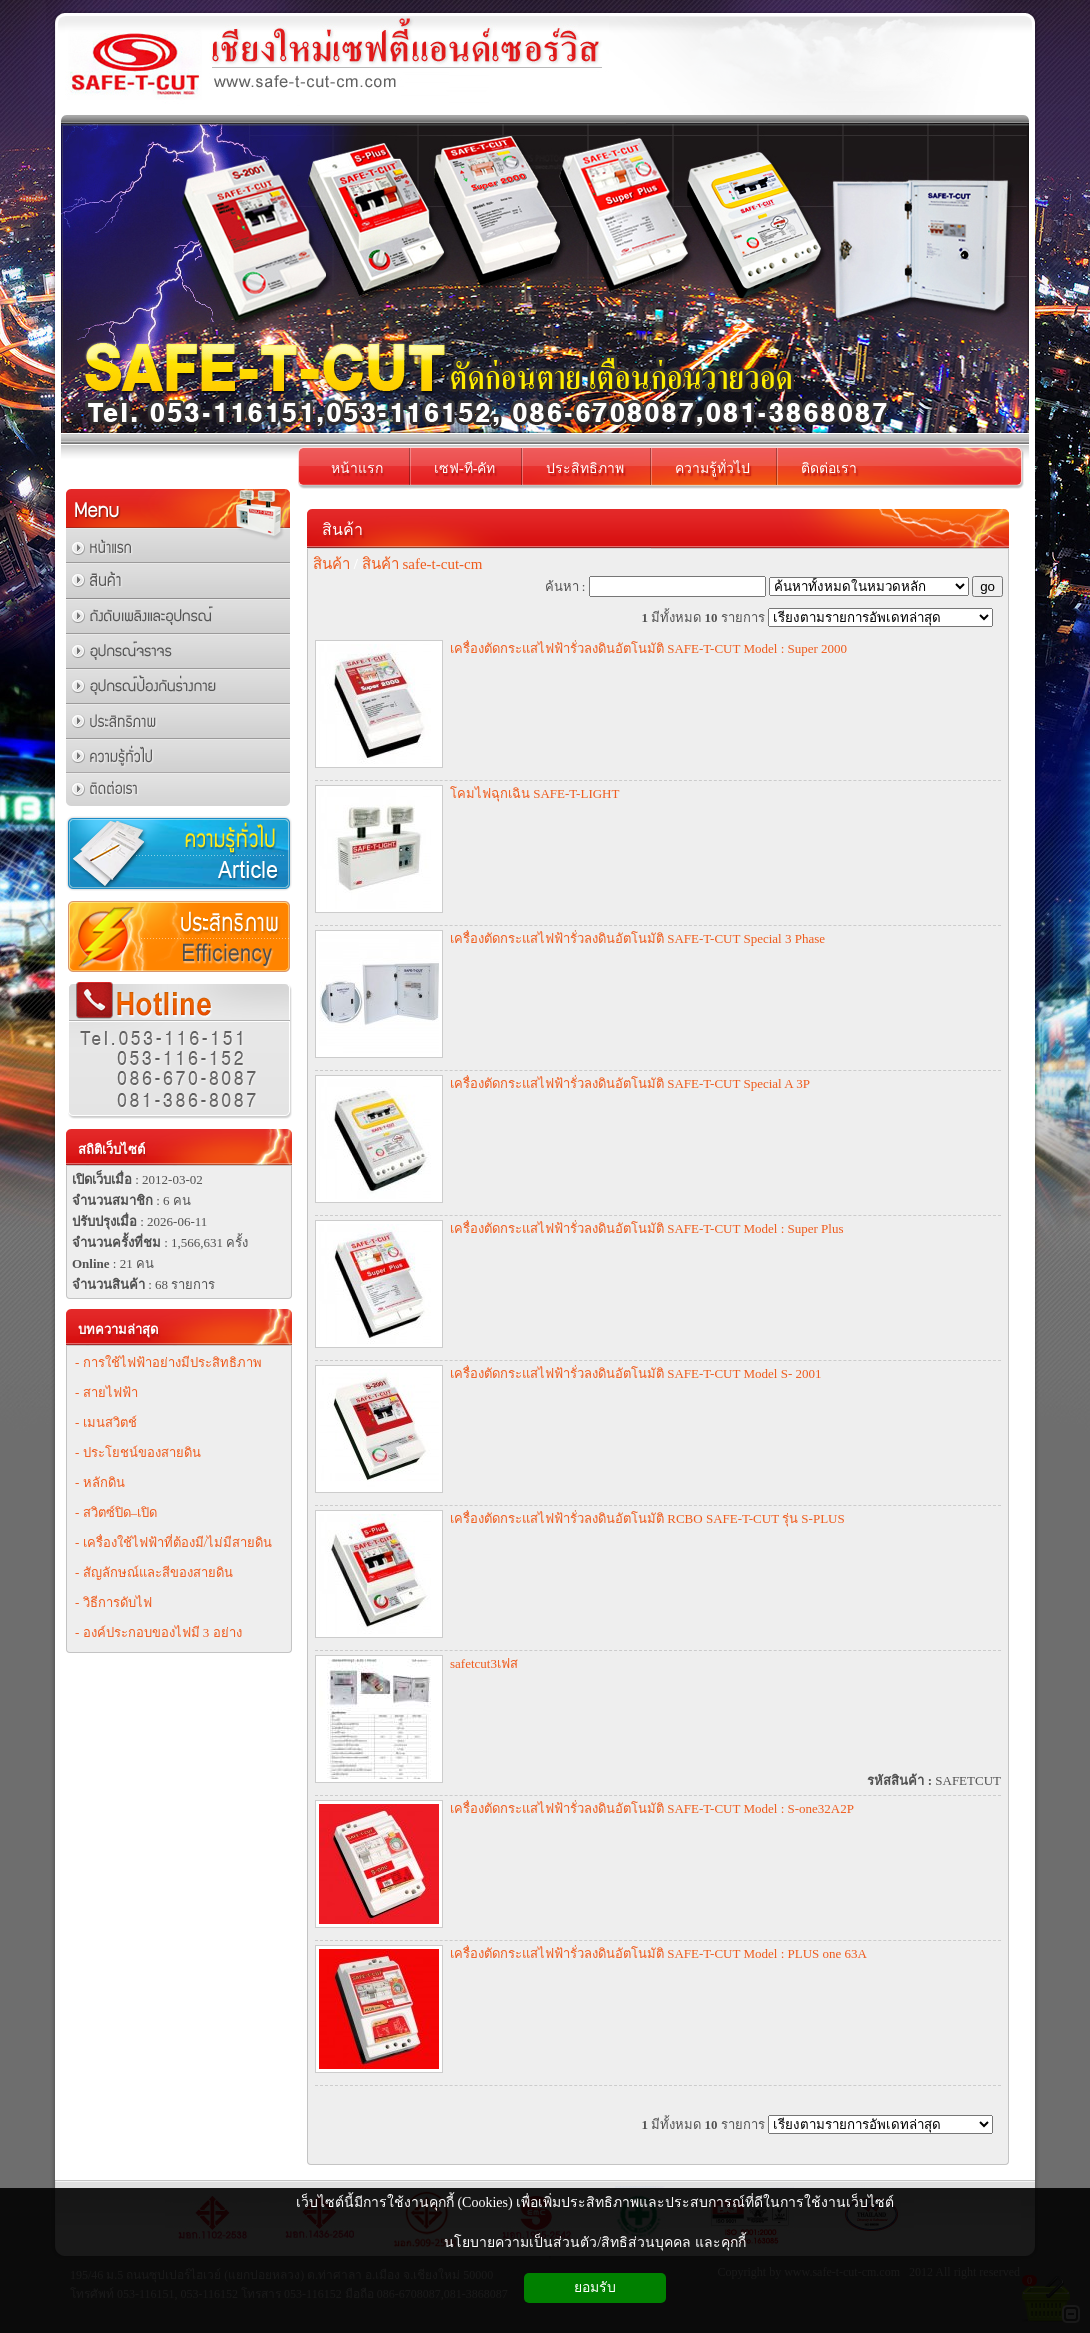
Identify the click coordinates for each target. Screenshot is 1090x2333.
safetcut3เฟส (484, 1663)
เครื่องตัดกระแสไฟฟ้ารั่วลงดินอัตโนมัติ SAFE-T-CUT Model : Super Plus (647, 1228)
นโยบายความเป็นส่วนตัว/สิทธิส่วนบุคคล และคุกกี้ (594, 2242)
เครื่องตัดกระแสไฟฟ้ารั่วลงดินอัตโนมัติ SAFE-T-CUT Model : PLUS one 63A (658, 1953)
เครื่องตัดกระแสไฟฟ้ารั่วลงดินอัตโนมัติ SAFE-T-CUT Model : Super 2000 (648, 648)
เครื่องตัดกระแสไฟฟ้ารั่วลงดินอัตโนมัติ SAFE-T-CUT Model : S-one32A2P (652, 1808)
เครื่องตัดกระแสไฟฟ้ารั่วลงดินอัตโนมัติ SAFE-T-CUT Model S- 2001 (635, 1373)
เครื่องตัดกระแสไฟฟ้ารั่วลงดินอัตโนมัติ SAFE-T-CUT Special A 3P (630, 1083)
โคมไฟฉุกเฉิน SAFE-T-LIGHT (534, 793)
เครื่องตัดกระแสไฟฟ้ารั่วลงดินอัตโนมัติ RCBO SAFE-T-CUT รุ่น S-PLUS (647, 1518)
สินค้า (342, 529)
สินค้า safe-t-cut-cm (422, 564)
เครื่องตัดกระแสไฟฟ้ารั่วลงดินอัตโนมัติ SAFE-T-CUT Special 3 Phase (637, 938)
